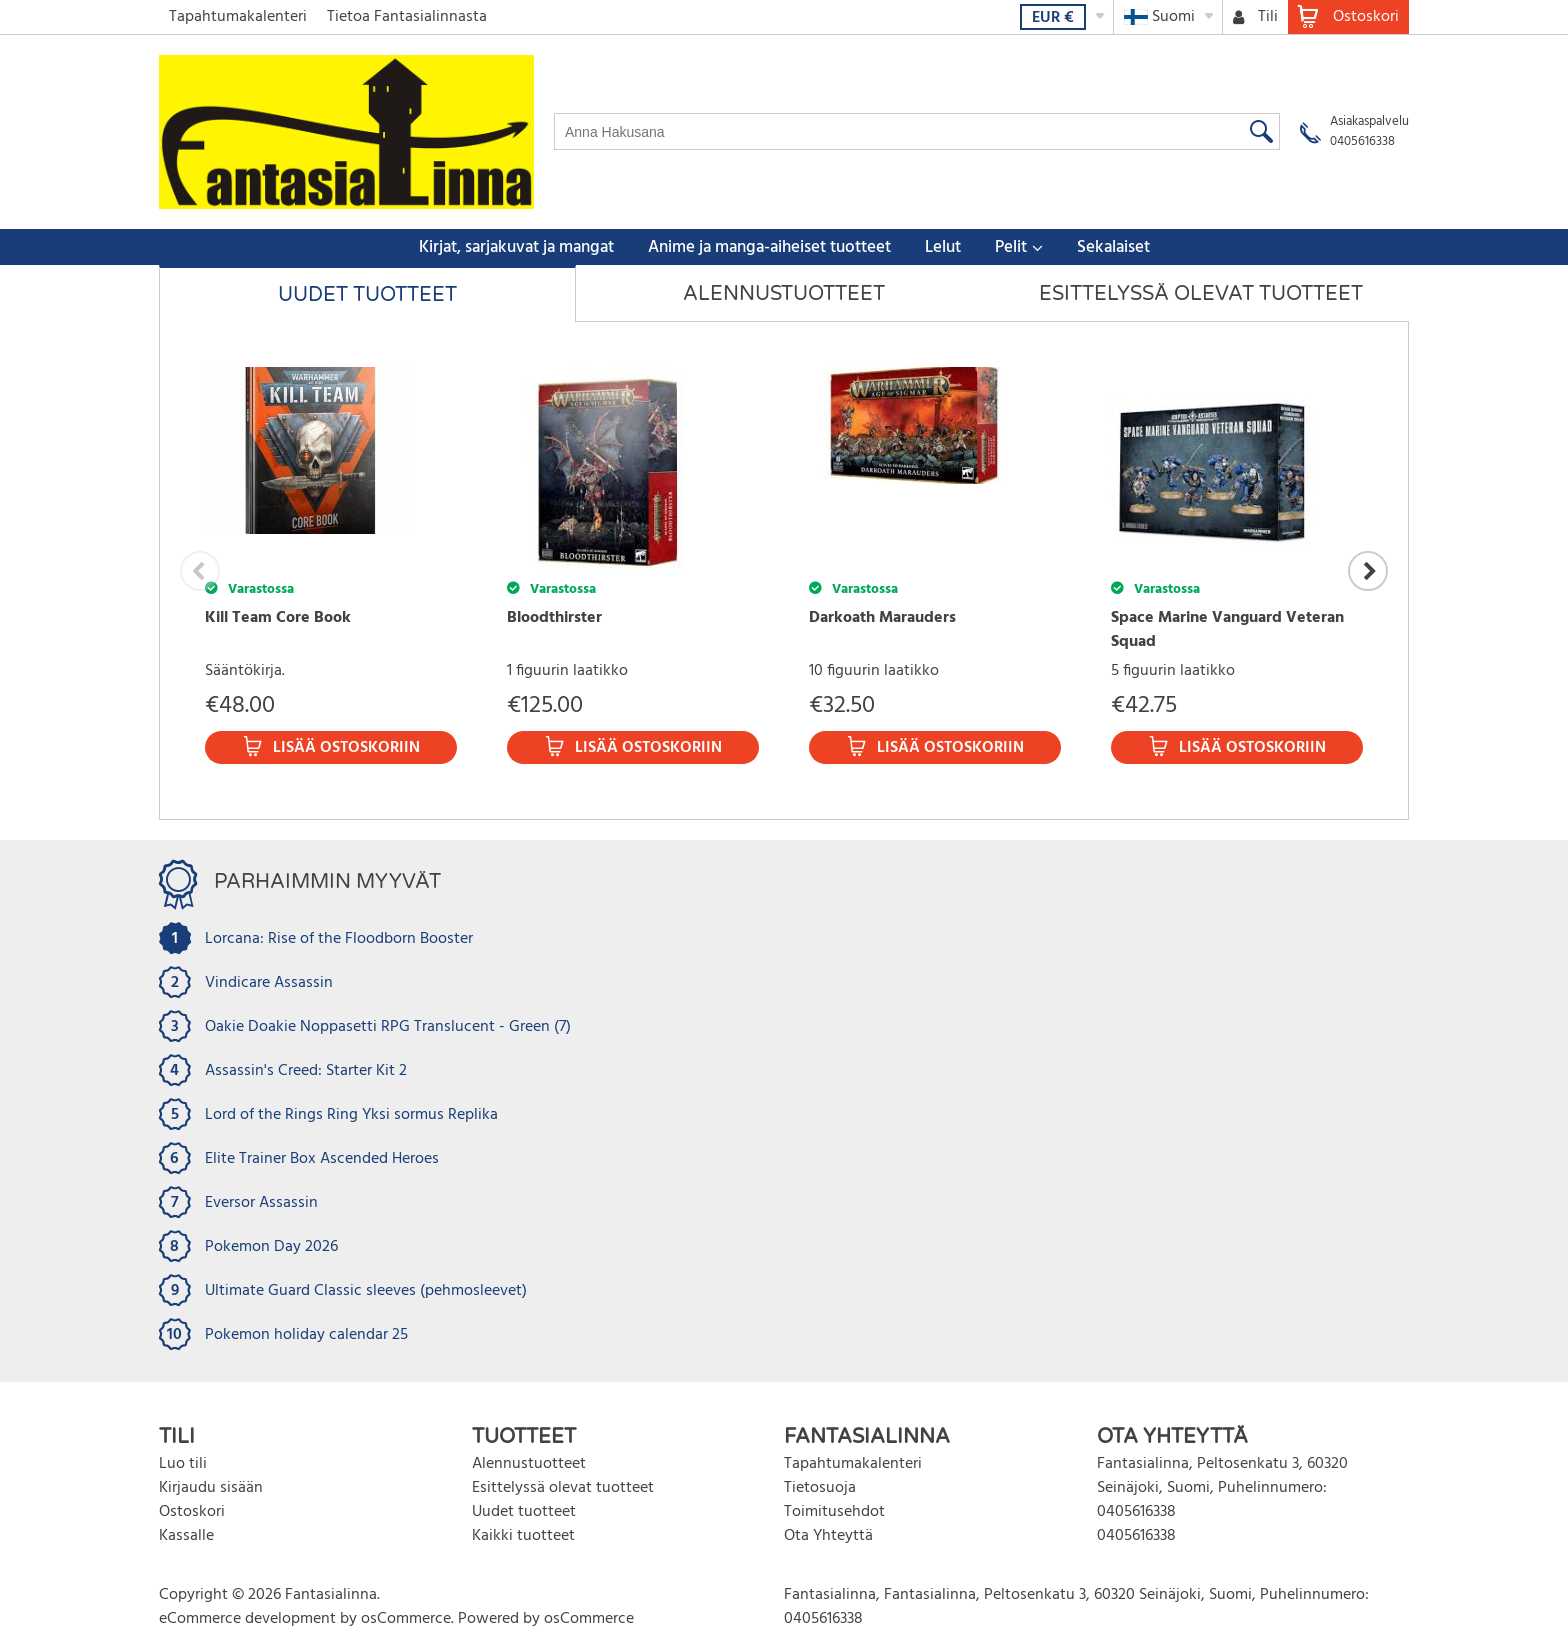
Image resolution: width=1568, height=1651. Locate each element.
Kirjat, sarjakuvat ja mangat (516, 247)
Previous (200, 571)
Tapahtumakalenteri (238, 17)
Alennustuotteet (784, 294)
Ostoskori (192, 1512)
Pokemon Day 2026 (271, 1247)
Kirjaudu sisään (211, 1488)
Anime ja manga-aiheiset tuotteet (769, 247)
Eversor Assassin (261, 1203)
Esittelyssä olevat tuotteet (1201, 294)
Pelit (1011, 247)
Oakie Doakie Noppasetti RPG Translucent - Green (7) (388, 1027)
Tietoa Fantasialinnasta (407, 17)
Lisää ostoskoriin (346, 748)
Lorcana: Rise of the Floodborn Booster (339, 939)
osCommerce (406, 1619)
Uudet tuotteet (367, 295)
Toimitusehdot (834, 1512)
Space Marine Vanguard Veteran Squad (1227, 630)
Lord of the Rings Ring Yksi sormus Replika (351, 1115)
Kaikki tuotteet (523, 1536)
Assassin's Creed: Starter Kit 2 (306, 1071)
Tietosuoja (820, 1488)
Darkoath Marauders (882, 618)
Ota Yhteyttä (828, 1536)
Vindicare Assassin (269, 983)
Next (1368, 571)
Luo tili (183, 1464)
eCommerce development (247, 1619)
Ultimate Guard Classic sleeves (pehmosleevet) (366, 1291)
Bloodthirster (554, 618)
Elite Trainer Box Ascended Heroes (322, 1159)
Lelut (943, 247)
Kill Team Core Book (278, 618)
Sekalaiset (1113, 247)
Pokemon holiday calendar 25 (306, 1335)
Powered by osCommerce (546, 1619)
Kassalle (186, 1536)
